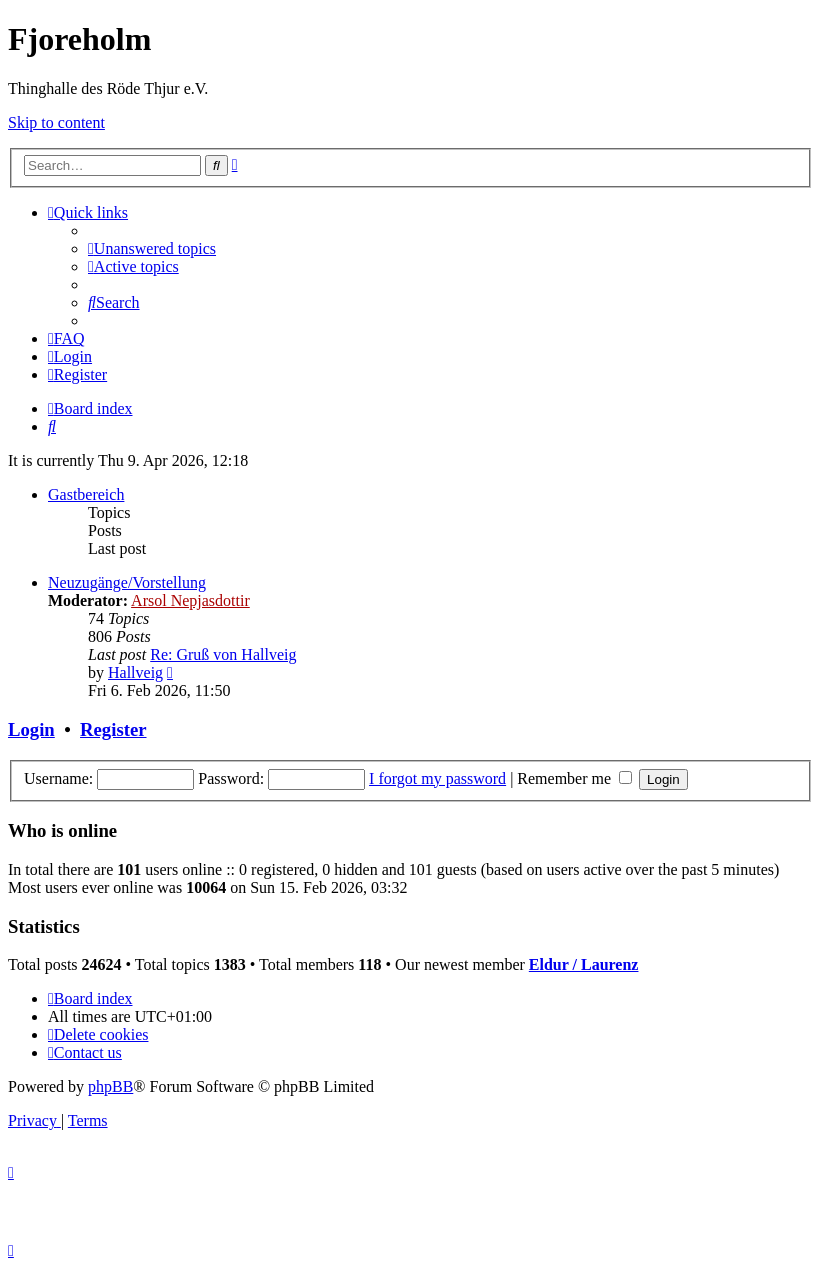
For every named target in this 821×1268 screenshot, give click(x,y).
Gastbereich (86, 494)
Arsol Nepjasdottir (190, 600)
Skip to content (56, 122)
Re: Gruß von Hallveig (223, 654)
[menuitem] (152, 248)
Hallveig (135, 672)
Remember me (574, 778)
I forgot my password (437, 778)
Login (31, 729)
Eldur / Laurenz (584, 964)
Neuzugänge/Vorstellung (127, 582)
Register (113, 729)
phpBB (110, 1086)
